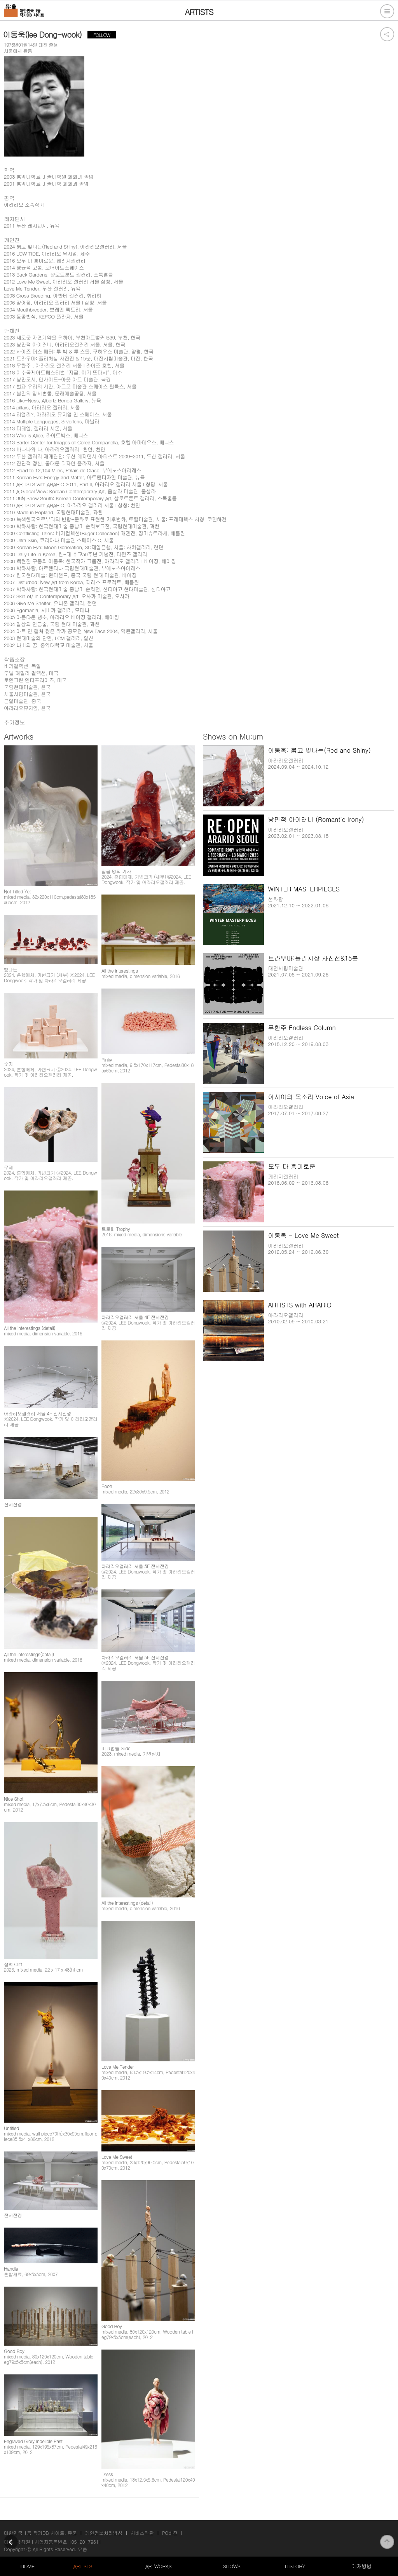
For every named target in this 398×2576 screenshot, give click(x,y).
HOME (28, 2566)
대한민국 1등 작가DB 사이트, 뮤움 (40, 2532)
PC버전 (170, 2532)
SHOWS (231, 2566)
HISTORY (295, 2566)
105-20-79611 (85, 2541)
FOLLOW (101, 34)
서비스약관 (142, 2532)
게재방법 (361, 2566)
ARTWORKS (158, 2566)
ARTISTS (83, 2566)
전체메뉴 (387, 11)
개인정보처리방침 (103, 2532)
